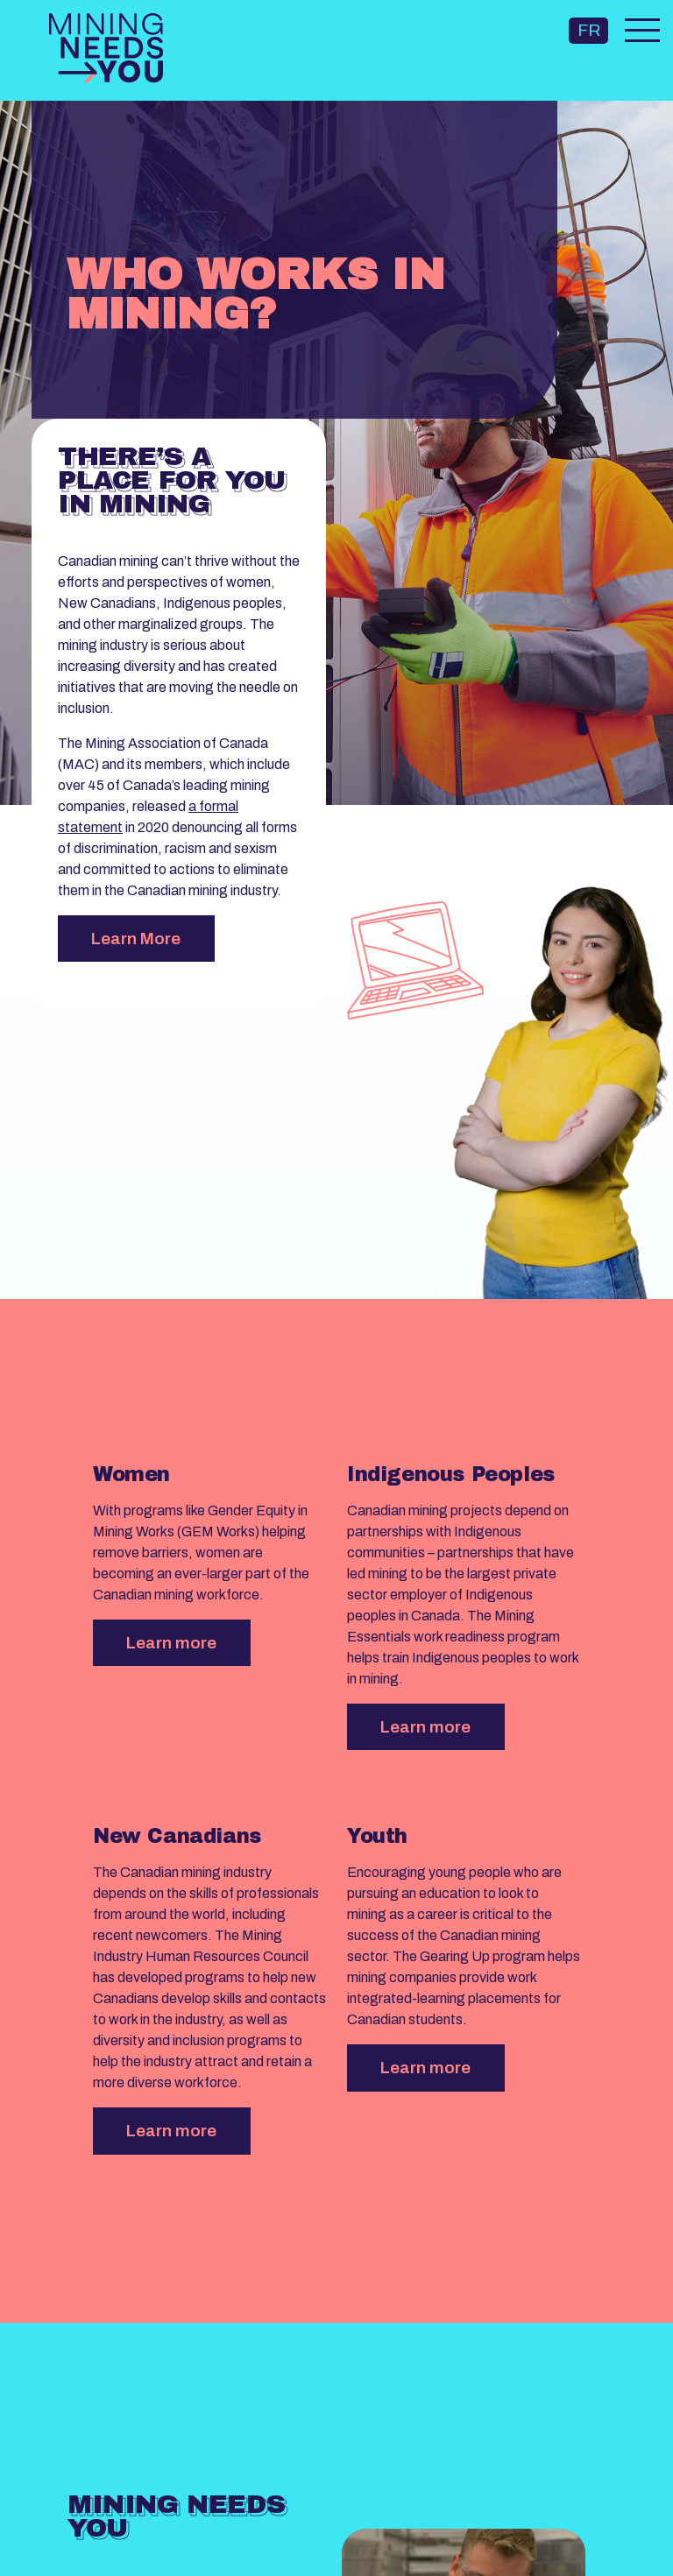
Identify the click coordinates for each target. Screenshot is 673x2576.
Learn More (136, 938)
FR (588, 30)
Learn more (171, 1643)
